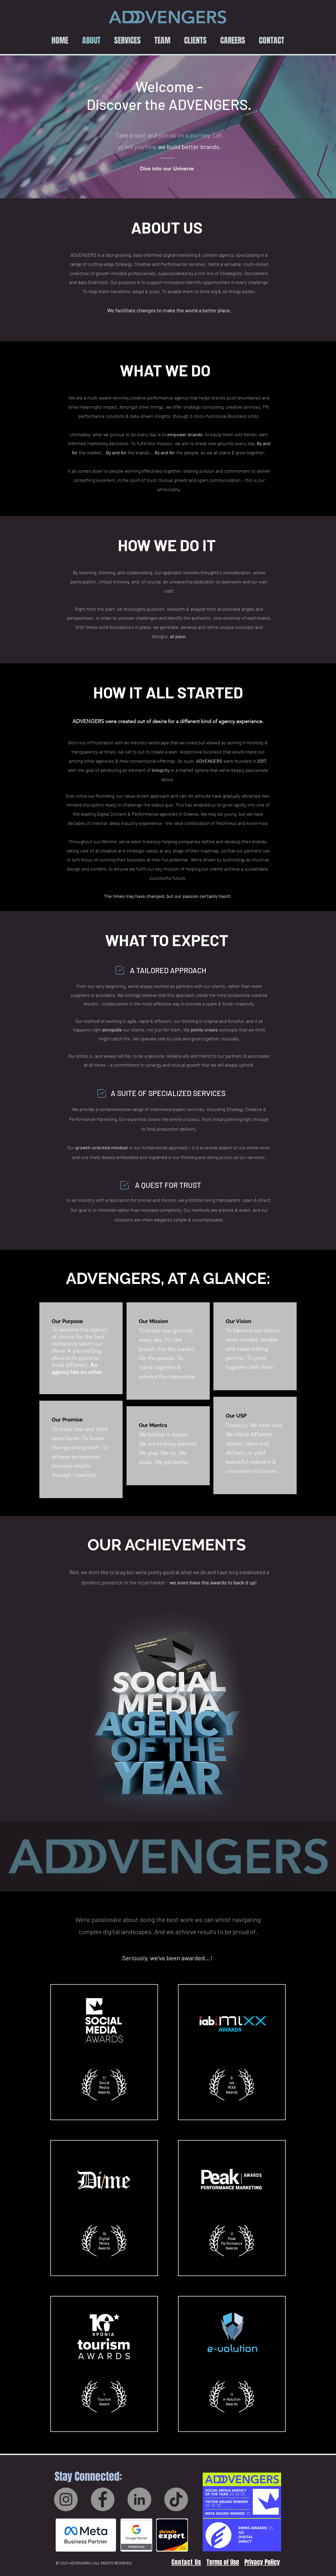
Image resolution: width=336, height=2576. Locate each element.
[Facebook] (102, 2499)
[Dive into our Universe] (167, 168)
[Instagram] (66, 2499)
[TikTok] (176, 2499)
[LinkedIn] (139, 2499)
